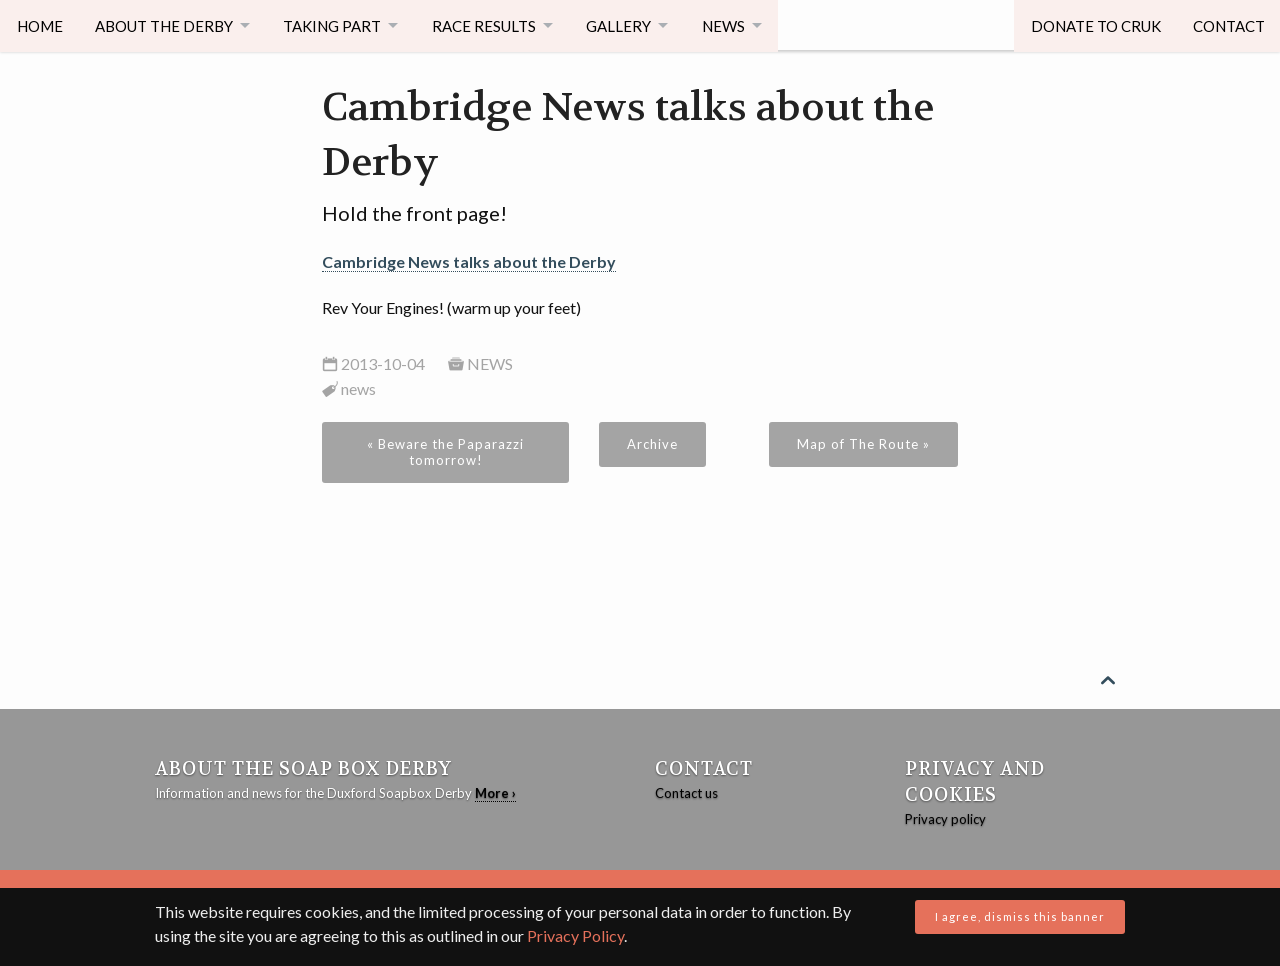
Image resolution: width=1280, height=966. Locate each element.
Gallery (628, 25)
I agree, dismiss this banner (1020, 916)
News (735, 25)
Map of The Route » (863, 444)
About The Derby (165, 25)
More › (495, 793)
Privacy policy (945, 819)
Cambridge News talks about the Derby (469, 261)
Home (40, 25)
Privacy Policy (575, 935)
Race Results (491, 25)
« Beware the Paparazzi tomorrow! (445, 452)
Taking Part (336, 25)
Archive (652, 444)
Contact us (686, 793)
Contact (1227, 25)
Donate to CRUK (1093, 25)
